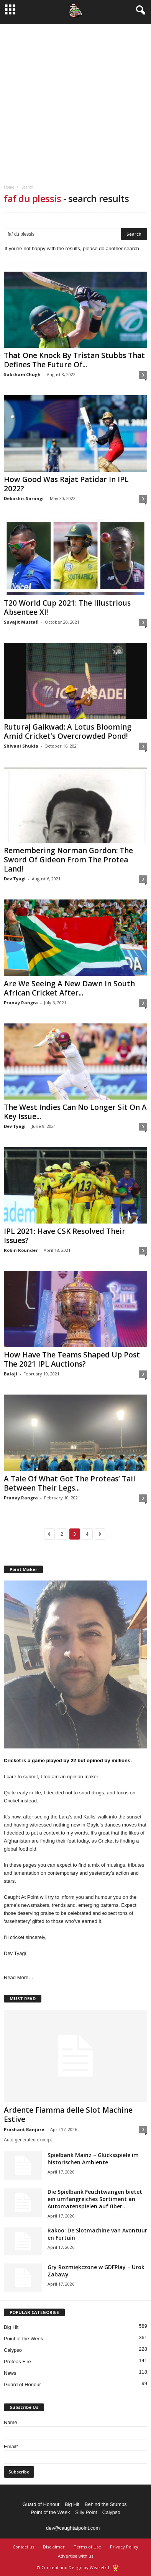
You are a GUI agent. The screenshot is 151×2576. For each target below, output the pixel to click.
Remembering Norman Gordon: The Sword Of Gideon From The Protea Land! (68, 860)
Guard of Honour (22, 2384)
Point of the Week (23, 2338)
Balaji (10, 1374)
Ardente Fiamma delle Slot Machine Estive (68, 2114)
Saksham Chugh (22, 374)
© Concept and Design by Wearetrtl (73, 2567)
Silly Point (86, 2512)
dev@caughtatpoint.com (73, 2528)
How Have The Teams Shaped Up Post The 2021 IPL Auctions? (72, 1359)
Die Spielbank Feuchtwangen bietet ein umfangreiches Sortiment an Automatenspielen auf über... (95, 2199)
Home (9, 187)
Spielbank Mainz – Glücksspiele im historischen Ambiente (93, 2158)
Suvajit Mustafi (21, 622)
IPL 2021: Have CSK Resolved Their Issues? (64, 1235)
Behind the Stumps (106, 2504)
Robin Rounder (21, 1250)
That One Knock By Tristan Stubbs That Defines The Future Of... (74, 360)
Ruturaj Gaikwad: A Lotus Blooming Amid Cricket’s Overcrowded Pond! (67, 731)
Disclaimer (54, 2547)
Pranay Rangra (21, 1002)
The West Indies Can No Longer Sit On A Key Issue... (75, 1111)
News (10, 2373)
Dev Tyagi (15, 878)
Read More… (18, 1977)
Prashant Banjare (24, 2129)
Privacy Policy (124, 2547)
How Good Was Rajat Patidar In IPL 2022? (66, 484)
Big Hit (11, 2327)
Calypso (13, 2350)
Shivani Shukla (21, 746)
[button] (139, 10)
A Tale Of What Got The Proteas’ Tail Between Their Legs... (69, 1483)
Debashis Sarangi (24, 498)
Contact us (23, 2547)
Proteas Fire (17, 2361)
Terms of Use (87, 2547)
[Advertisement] (75, 99)
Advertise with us (75, 2556)
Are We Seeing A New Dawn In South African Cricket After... (69, 988)
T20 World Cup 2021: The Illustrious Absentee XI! (67, 607)
